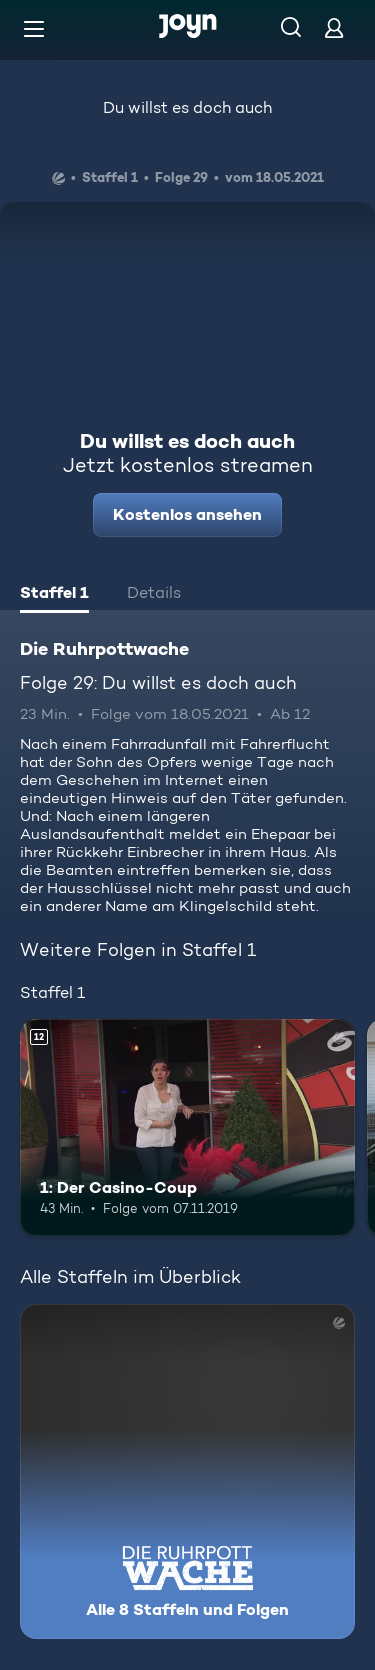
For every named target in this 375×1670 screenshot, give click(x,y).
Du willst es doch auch (187, 107)
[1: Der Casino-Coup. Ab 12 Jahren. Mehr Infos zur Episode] (187, 1128)
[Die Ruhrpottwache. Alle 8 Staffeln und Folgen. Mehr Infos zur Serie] (187, 1471)
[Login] (334, 27)
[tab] (54, 595)
